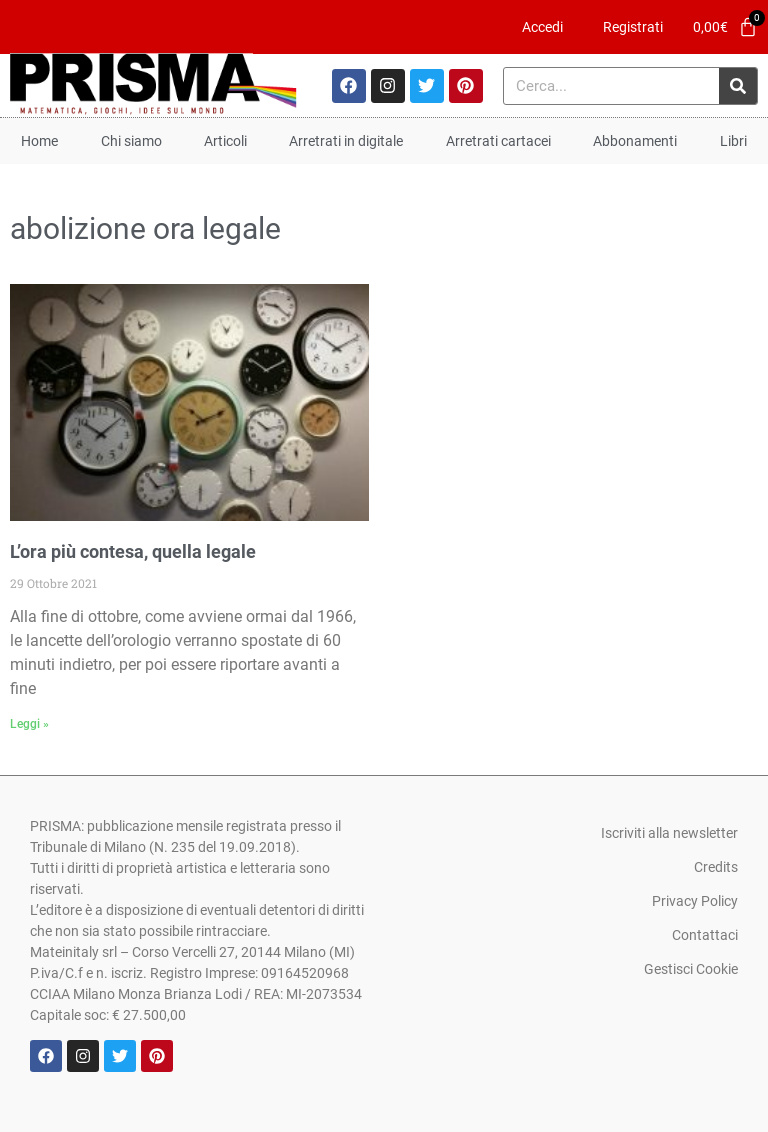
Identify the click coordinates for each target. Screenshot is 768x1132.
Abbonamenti (635, 141)
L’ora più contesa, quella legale (133, 551)
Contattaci (705, 935)
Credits (716, 867)
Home (39, 141)
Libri (733, 141)
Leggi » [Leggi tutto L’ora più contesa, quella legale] (29, 724)
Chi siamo (131, 141)
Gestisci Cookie (691, 969)
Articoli (225, 141)
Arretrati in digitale (346, 141)
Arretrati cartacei (498, 141)
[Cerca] (738, 86)
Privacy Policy (695, 901)
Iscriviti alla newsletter (669, 833)
